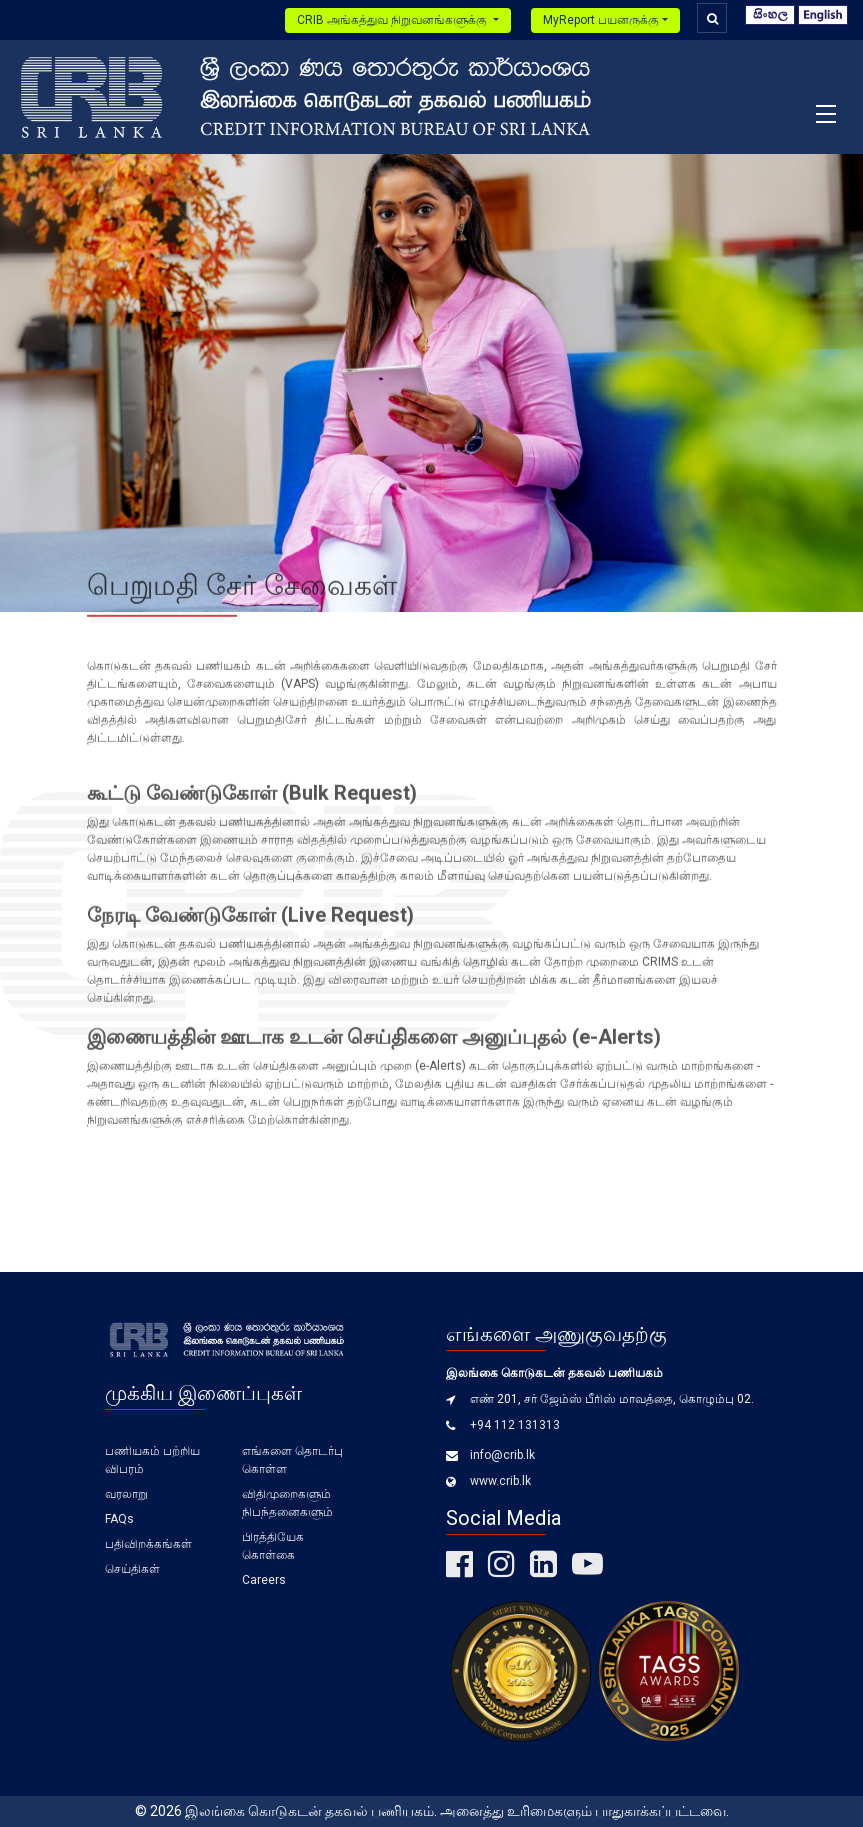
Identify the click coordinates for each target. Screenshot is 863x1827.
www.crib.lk (500, 1481)
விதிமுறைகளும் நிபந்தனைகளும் (287, 1503)
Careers (264, 1580)
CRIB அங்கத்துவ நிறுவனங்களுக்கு (393, 20)
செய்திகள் (132, 1569)
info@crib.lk (502, 1455)
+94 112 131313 (515, 1425)
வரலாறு (126, 1494)
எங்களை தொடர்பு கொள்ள (292, 1460)
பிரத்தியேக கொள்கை (273, 1546)
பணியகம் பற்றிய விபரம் (152, 1460)
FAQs (119, 1519)
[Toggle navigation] (826, 113)
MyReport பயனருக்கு (601, 20)
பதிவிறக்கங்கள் (148, 1544)
